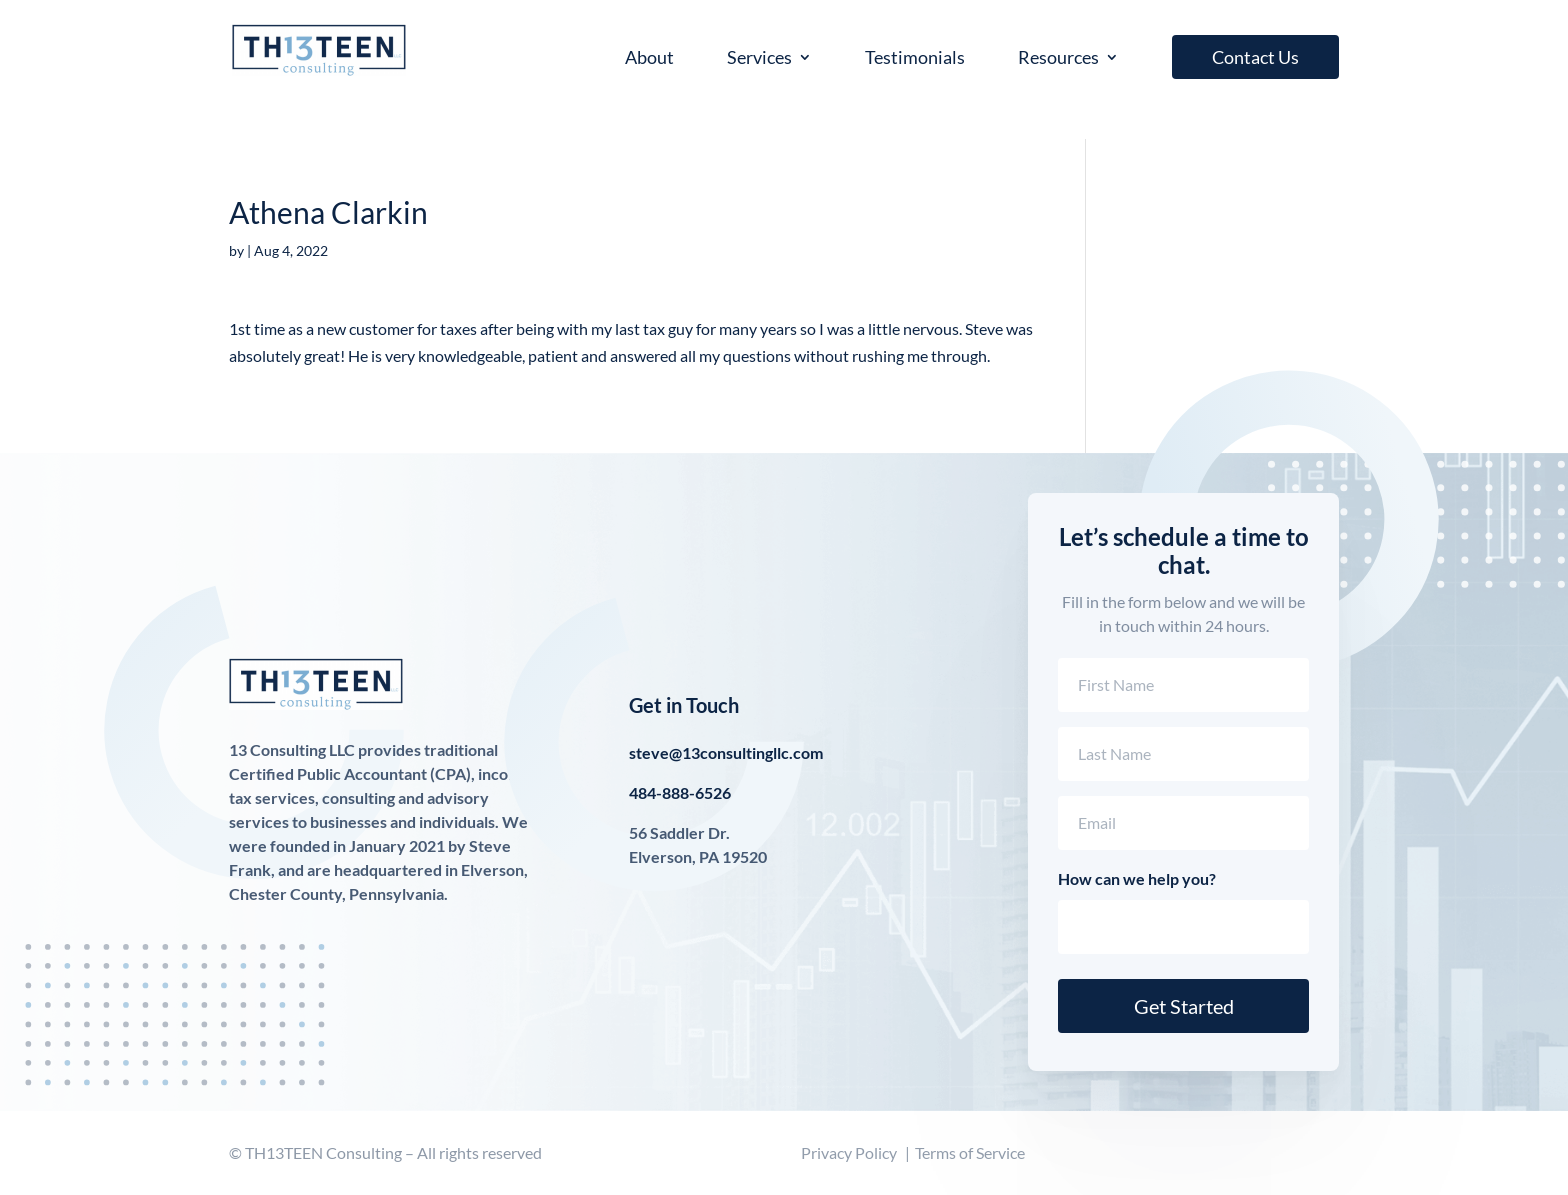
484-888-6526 (680, 792)
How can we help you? (1137, 878)
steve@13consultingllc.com (726, 752)
